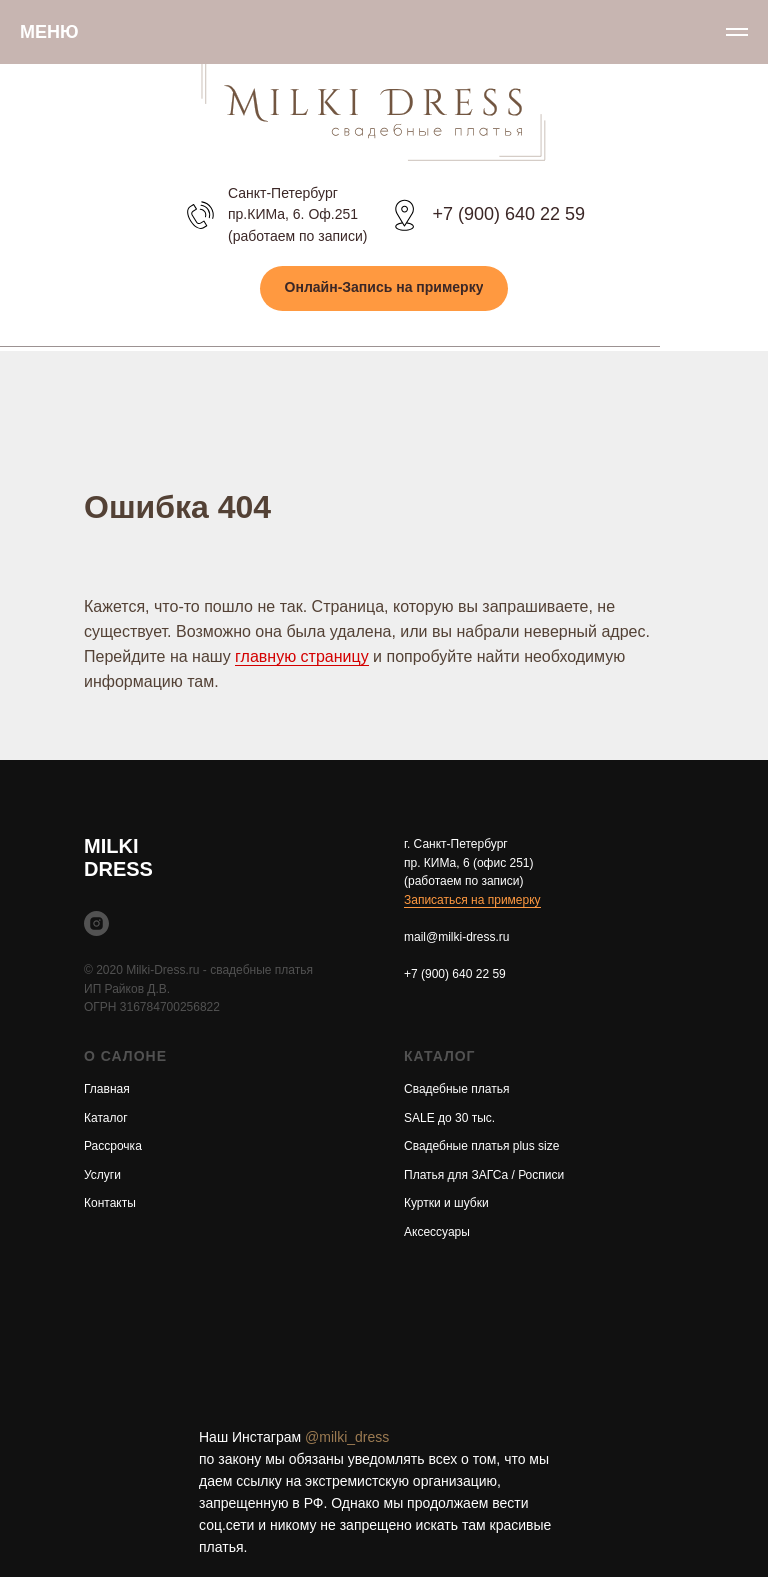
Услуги (102, 1175)
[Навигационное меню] (737, 32)
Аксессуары (437, 1232)
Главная (107, 1089)
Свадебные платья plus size (481, 1146)
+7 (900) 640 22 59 (508, 214)
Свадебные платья (456, 1089)
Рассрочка (113, 1146)
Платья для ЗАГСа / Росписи (484, 1175)
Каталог (106, 1118)
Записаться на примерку (472, 900)
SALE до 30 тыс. (449, 1118)
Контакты (110, 1203)
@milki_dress (347, 1437)
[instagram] (96, 923)
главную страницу (302, 656)
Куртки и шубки (446, 1203)
